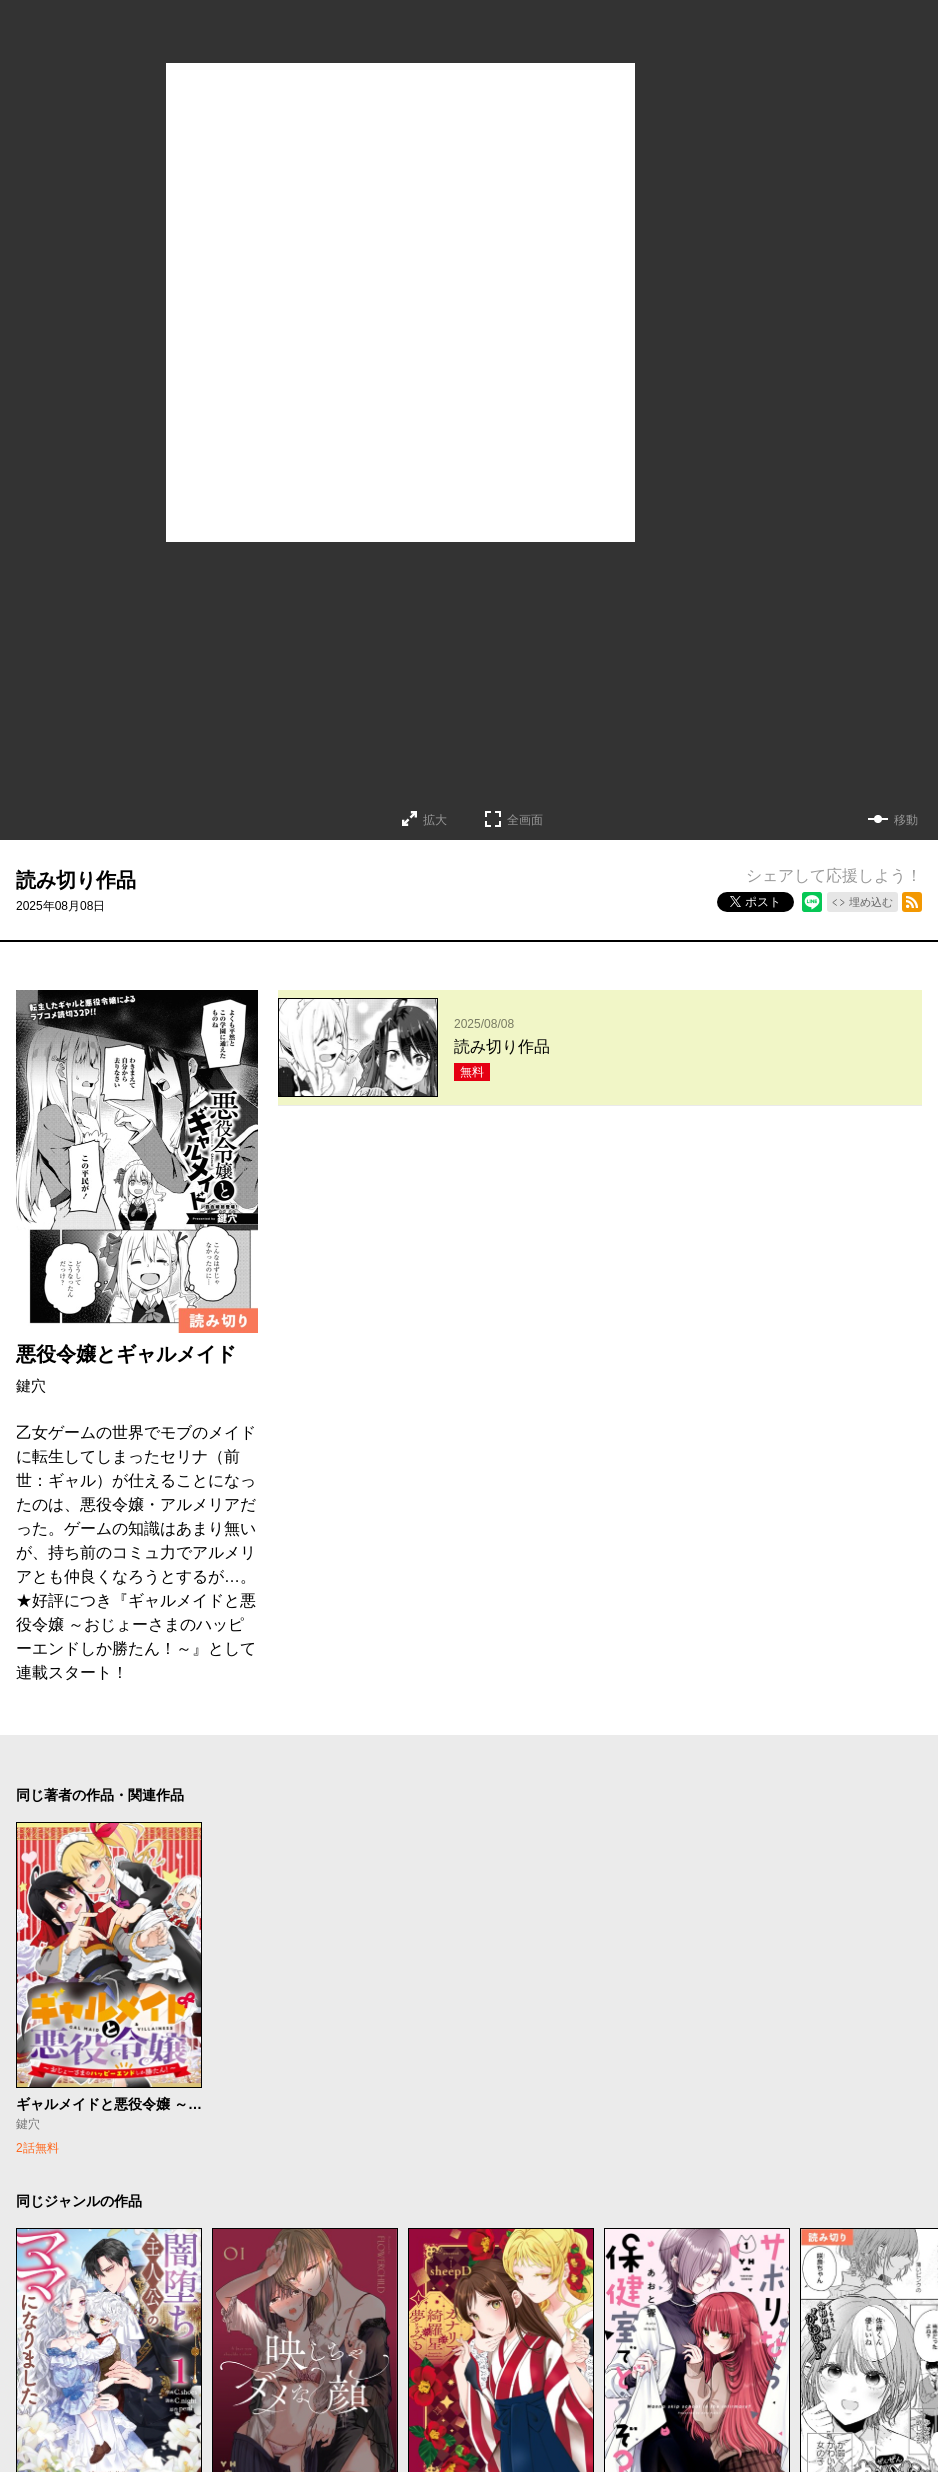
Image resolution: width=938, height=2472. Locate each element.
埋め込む (871, 902)
